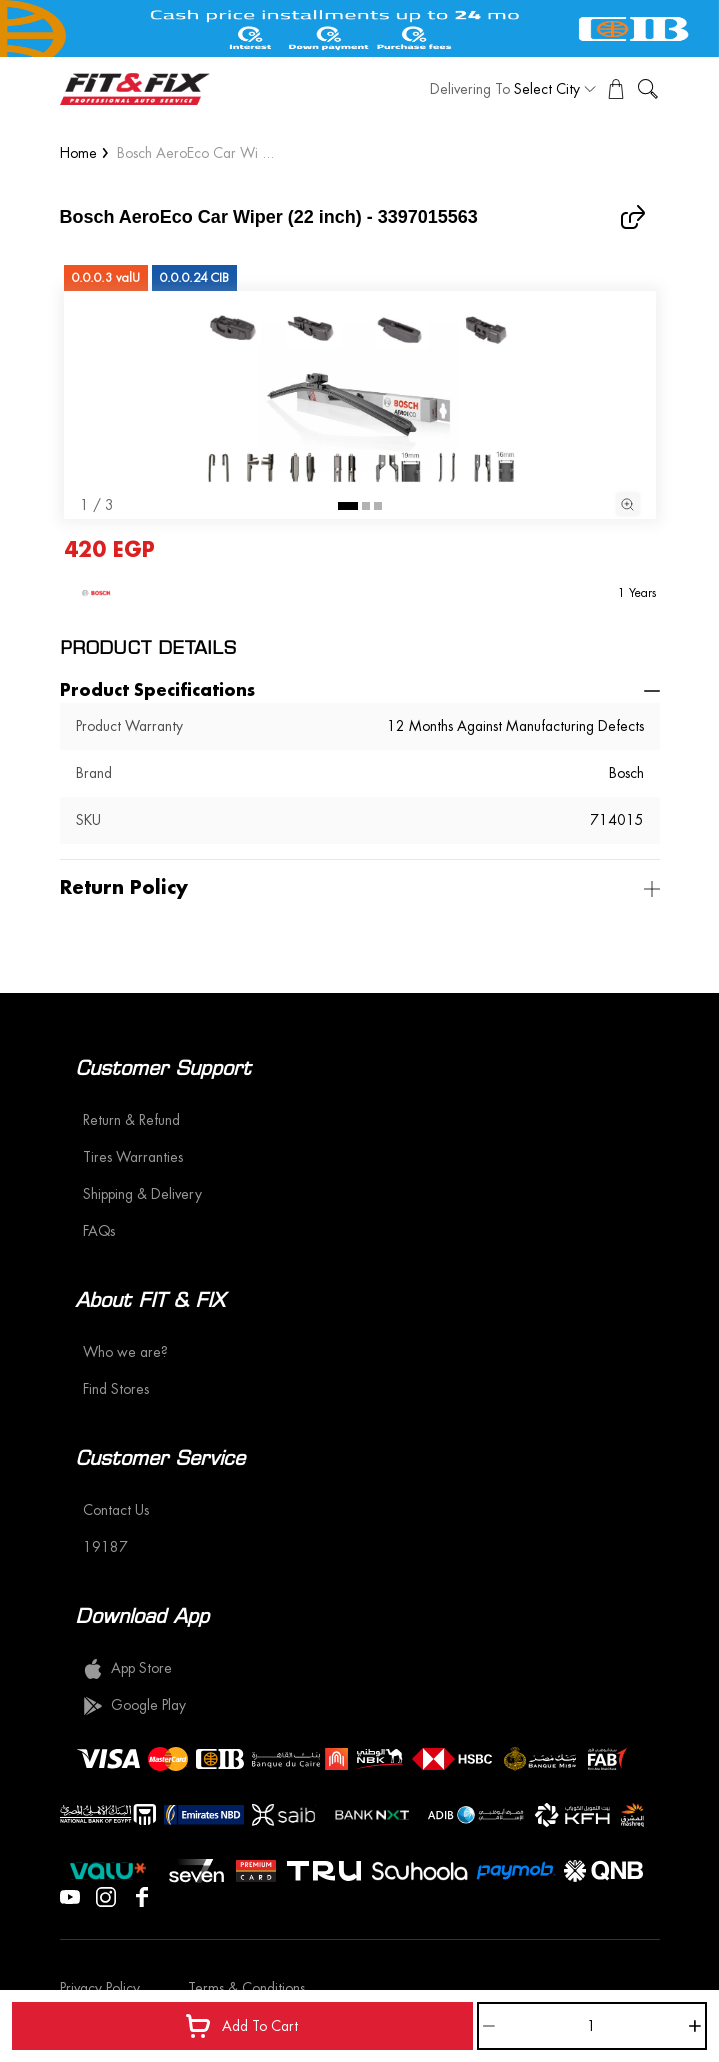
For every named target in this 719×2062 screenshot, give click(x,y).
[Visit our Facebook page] (142, 1895)
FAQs (99, 1231)
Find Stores (116, 1389)
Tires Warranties (133, 1157)
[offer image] (359, 28)
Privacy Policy (100, 1988)
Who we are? (125, 1352)
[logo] (135, 89)
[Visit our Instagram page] (106, 1895)
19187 (105, 1547)
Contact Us (116, 1510)
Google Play (134, 1706)
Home (78, 153)
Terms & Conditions (246, 1988)
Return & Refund (131, 1120)
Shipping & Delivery (142, 1194)
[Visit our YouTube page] (70, 1895)
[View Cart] (616, 89)
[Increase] (695, 2026)
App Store (127, 1669)
